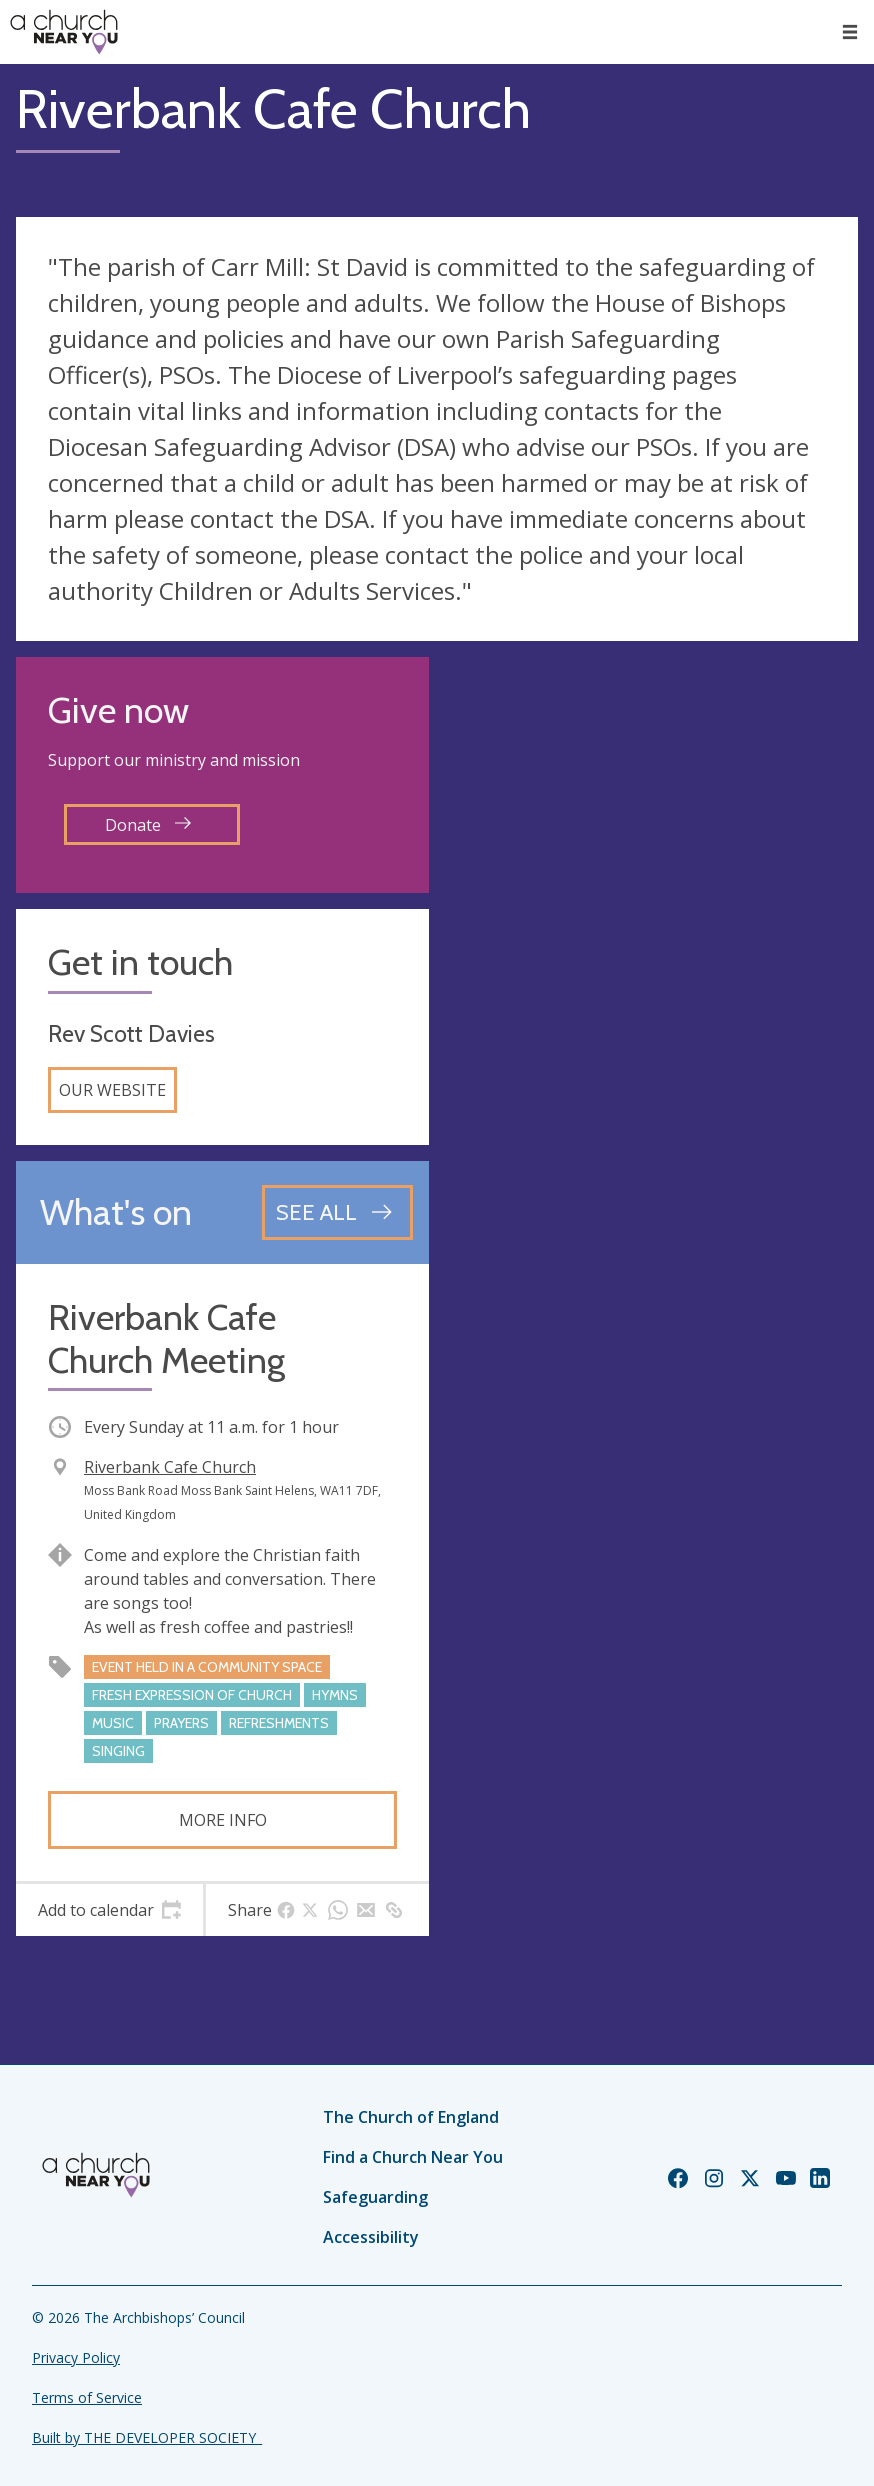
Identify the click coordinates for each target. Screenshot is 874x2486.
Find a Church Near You (413, 2157)
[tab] (109, 1910)
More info (223, 1820)
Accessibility (371, 2237)
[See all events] (337, 1212)
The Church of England (411, 2117)
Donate (148, 825)
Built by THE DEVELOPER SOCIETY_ (147, 2437)
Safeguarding (375, 2197)
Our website (112, 1090)
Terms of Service (87, 2397)
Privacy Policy (76, 2357)
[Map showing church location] (651, 863)
